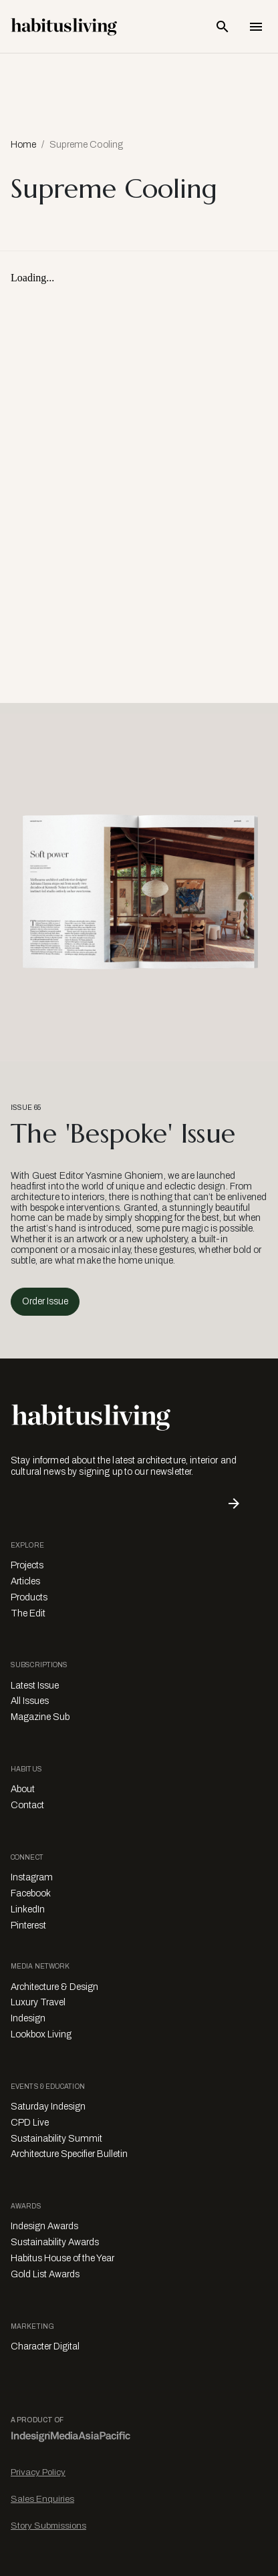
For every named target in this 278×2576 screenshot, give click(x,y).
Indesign (28, 2018)
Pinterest (28, 1925)
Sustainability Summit (56, 2139)
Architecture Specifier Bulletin (69, 2154)
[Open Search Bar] (222, 26)
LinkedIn (28, 1909)
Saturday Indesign (48, 2107)
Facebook (31, 1893)
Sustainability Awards (55, 2242)
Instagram (32, 1877)
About (23, 1789)
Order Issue (45, 1301)
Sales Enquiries (42, 2499)
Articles (25, 1581)
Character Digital (45, 2346)
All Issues (30, 1701)
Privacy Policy (38, 2472)
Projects (27, 1565)
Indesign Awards (44, 2226)
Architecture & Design (54, 1987)
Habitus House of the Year (62, 2258)
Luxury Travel (38, 2002)
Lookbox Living (41, 2034)
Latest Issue (35, 1686)
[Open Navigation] (256, 26)
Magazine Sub (40, 1717)
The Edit (28, 1613)
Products (29, 1597)
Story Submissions (48, 2526)
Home (23, 145)
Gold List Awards (45, 2274)
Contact (27, 1805)
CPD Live (30, 2123)
